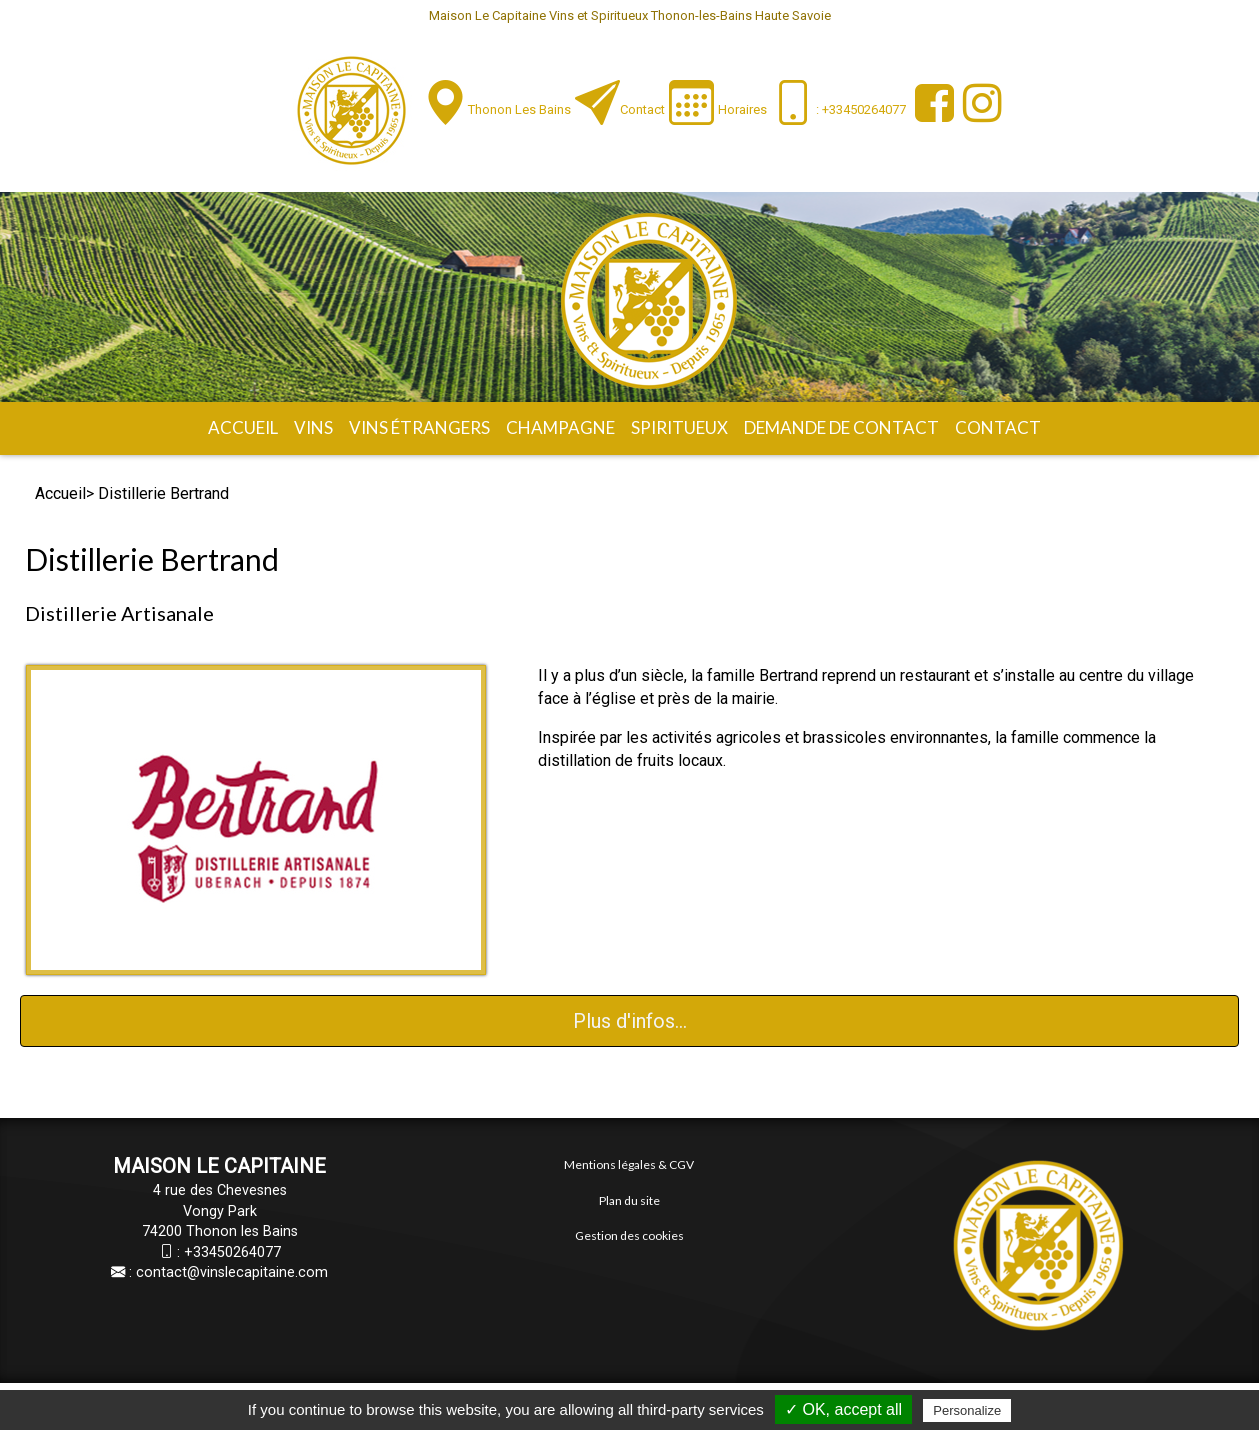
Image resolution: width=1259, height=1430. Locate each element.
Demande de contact (841, 427)
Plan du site (629, 1200)
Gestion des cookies (629, 1235)
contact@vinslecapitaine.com (232, 1272)
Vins (313, 427)
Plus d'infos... (630, 1021)
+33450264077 (232, 1252)
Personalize (967, 1410)
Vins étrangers (419, 427)
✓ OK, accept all (843, 1409)
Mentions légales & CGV (629, 1164)
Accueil (243, 427)
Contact (642, 109)
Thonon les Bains (519, 109)
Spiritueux (679, 427)
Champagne (560, 427)
